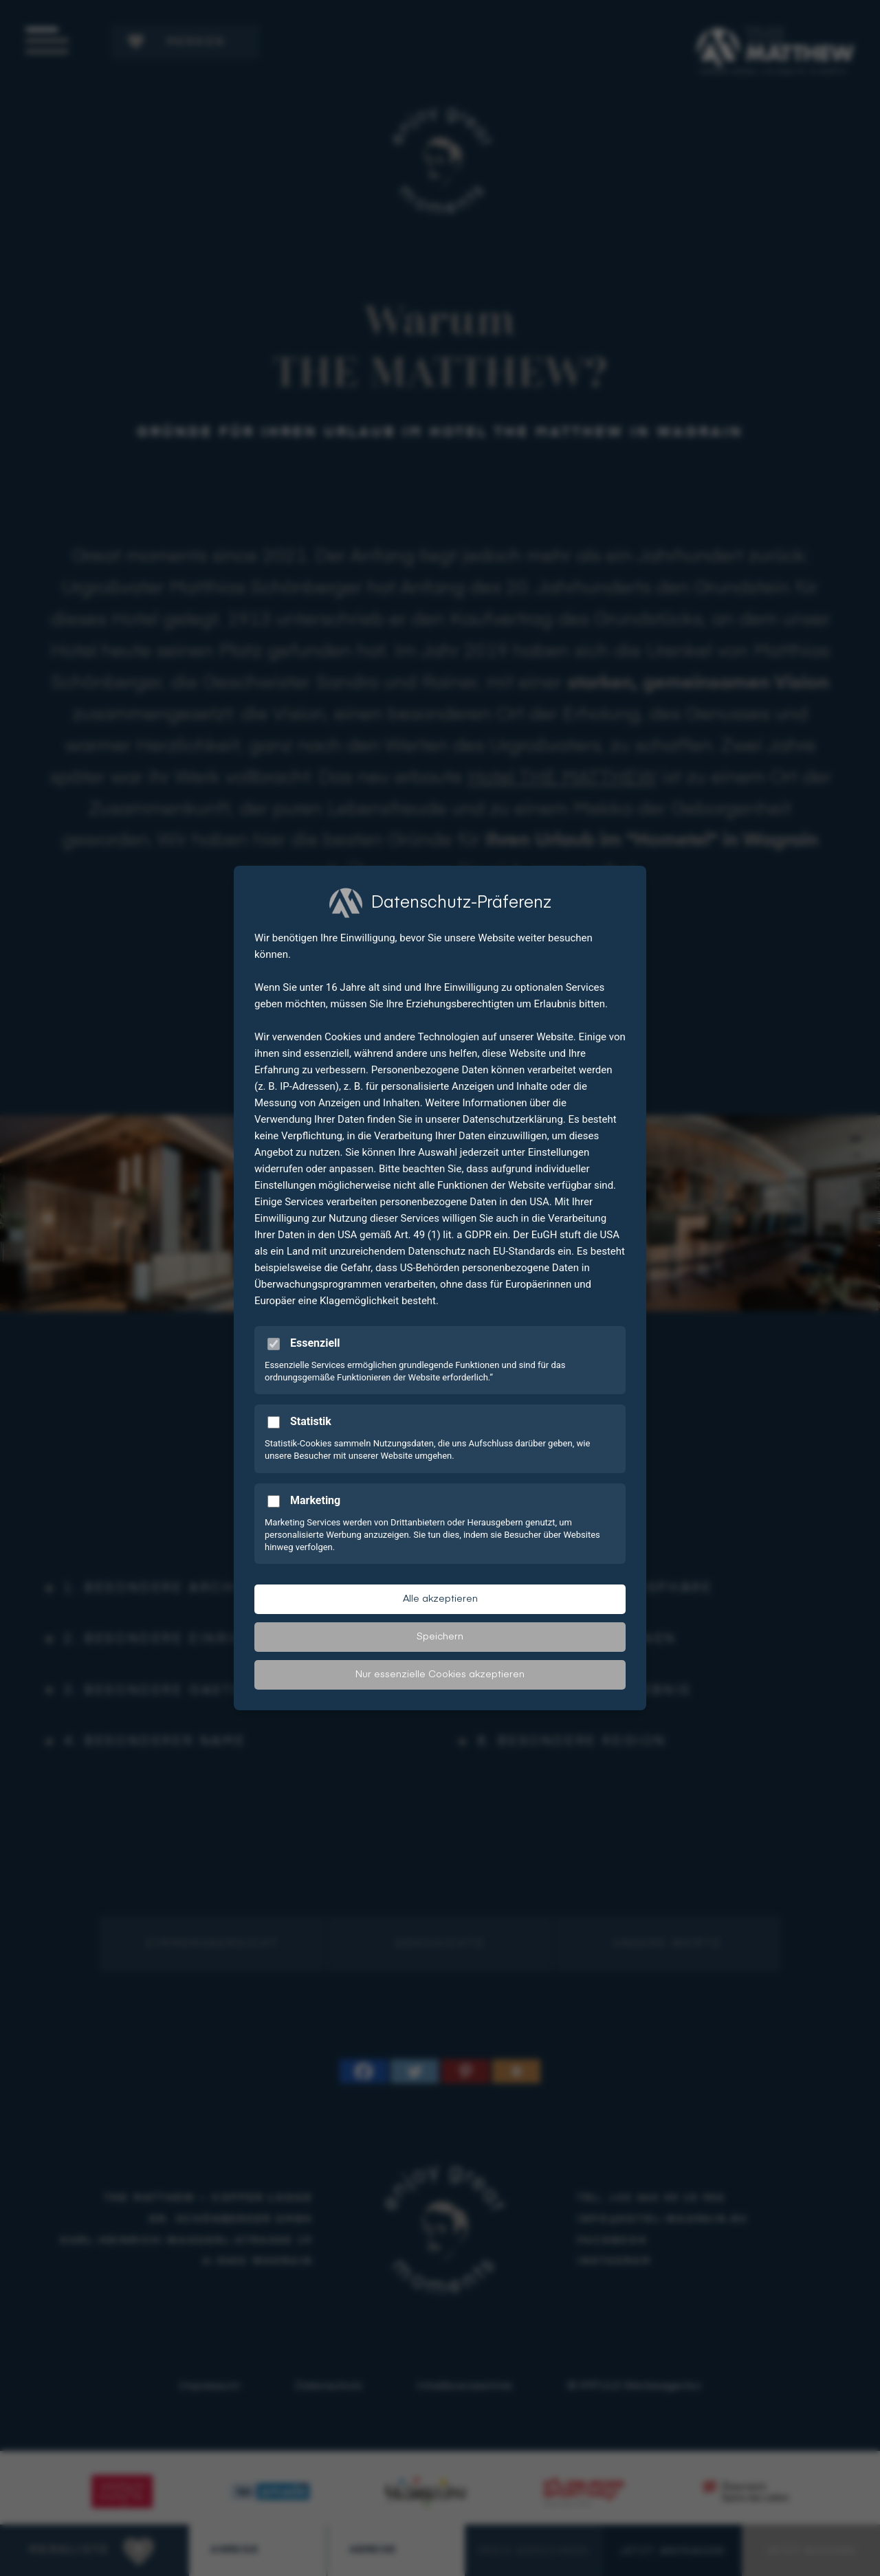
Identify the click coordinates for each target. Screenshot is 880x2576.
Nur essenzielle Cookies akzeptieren (440, 1674)
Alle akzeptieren (440, 1599)
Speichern (440, 1637)
